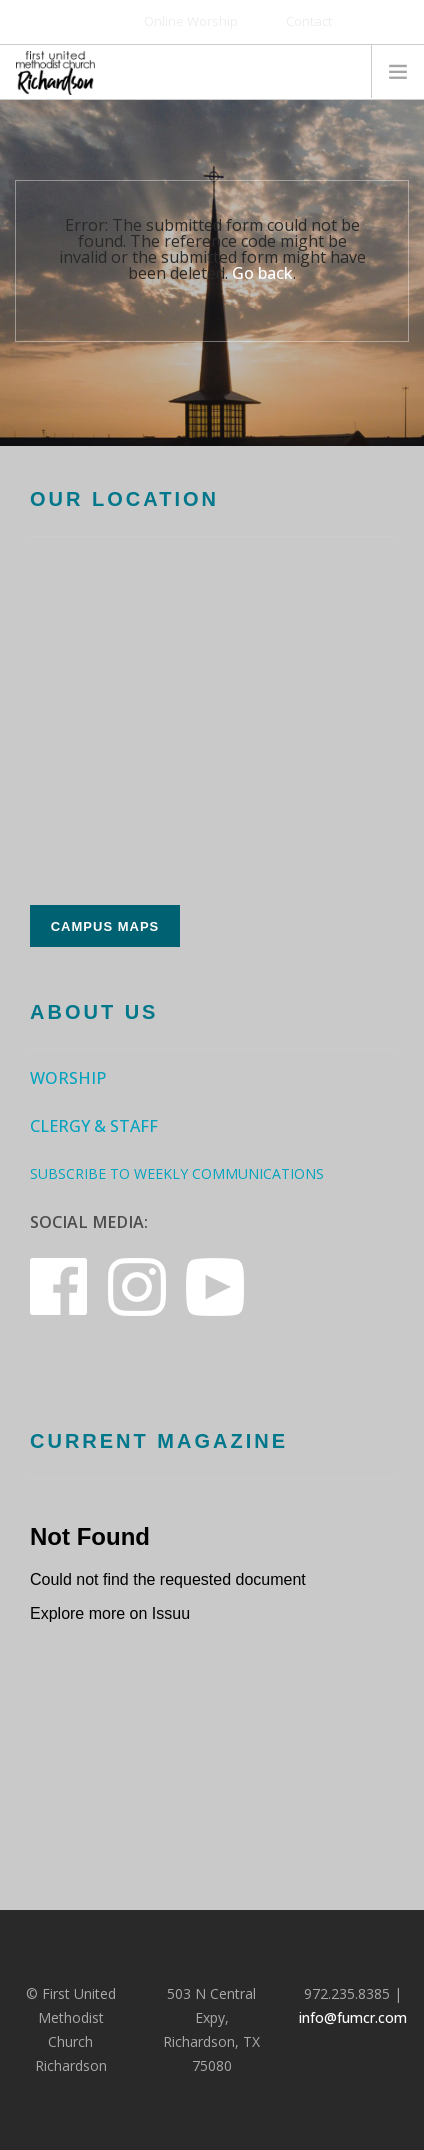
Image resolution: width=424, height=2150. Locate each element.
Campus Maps (105, 926)
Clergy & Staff (94, 1126)
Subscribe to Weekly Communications (177, 1173)
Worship (68, 1078)
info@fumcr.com (353, 2017)
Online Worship (191, 21)
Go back (262, 273)
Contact (309, 21)
